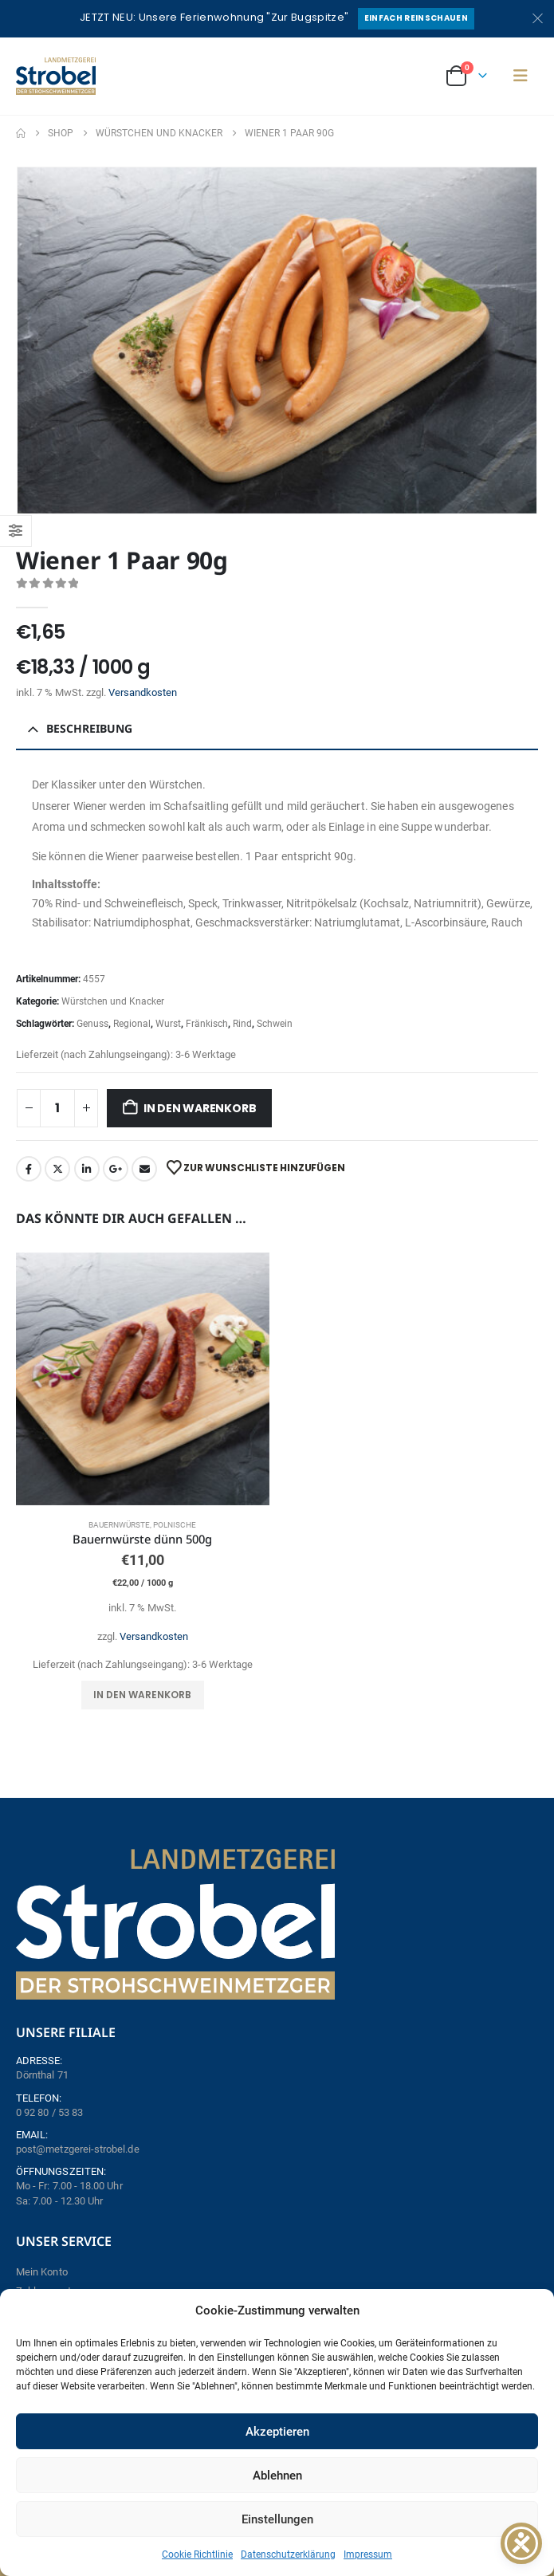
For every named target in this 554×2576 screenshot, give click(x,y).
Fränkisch (207, 1023)
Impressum (368, 2554)
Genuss (92, 1023)
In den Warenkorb (200, 1108)
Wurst (168, 1023)
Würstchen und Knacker (112, 1001)
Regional (132, 1023)
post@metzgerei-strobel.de (77, 2149)
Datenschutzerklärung (288, 2554)
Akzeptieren (277, 2432)
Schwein (275, 1023)
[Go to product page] (142, 1379)
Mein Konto (42, 2272)
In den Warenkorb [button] (142, 1694)
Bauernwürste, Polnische (142, 1524)
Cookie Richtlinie (197, 2554)
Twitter (57, 1169)
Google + (115, 1169)
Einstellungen (277, 2519)
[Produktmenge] (57, 1108)
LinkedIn (87, 1169)
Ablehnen (277, 2475)
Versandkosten (142, 692)
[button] (520, 75)
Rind (242, 1023)
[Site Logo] (56, 76)
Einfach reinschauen (416, 18)
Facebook (28, 1169)
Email (144, 1169)
